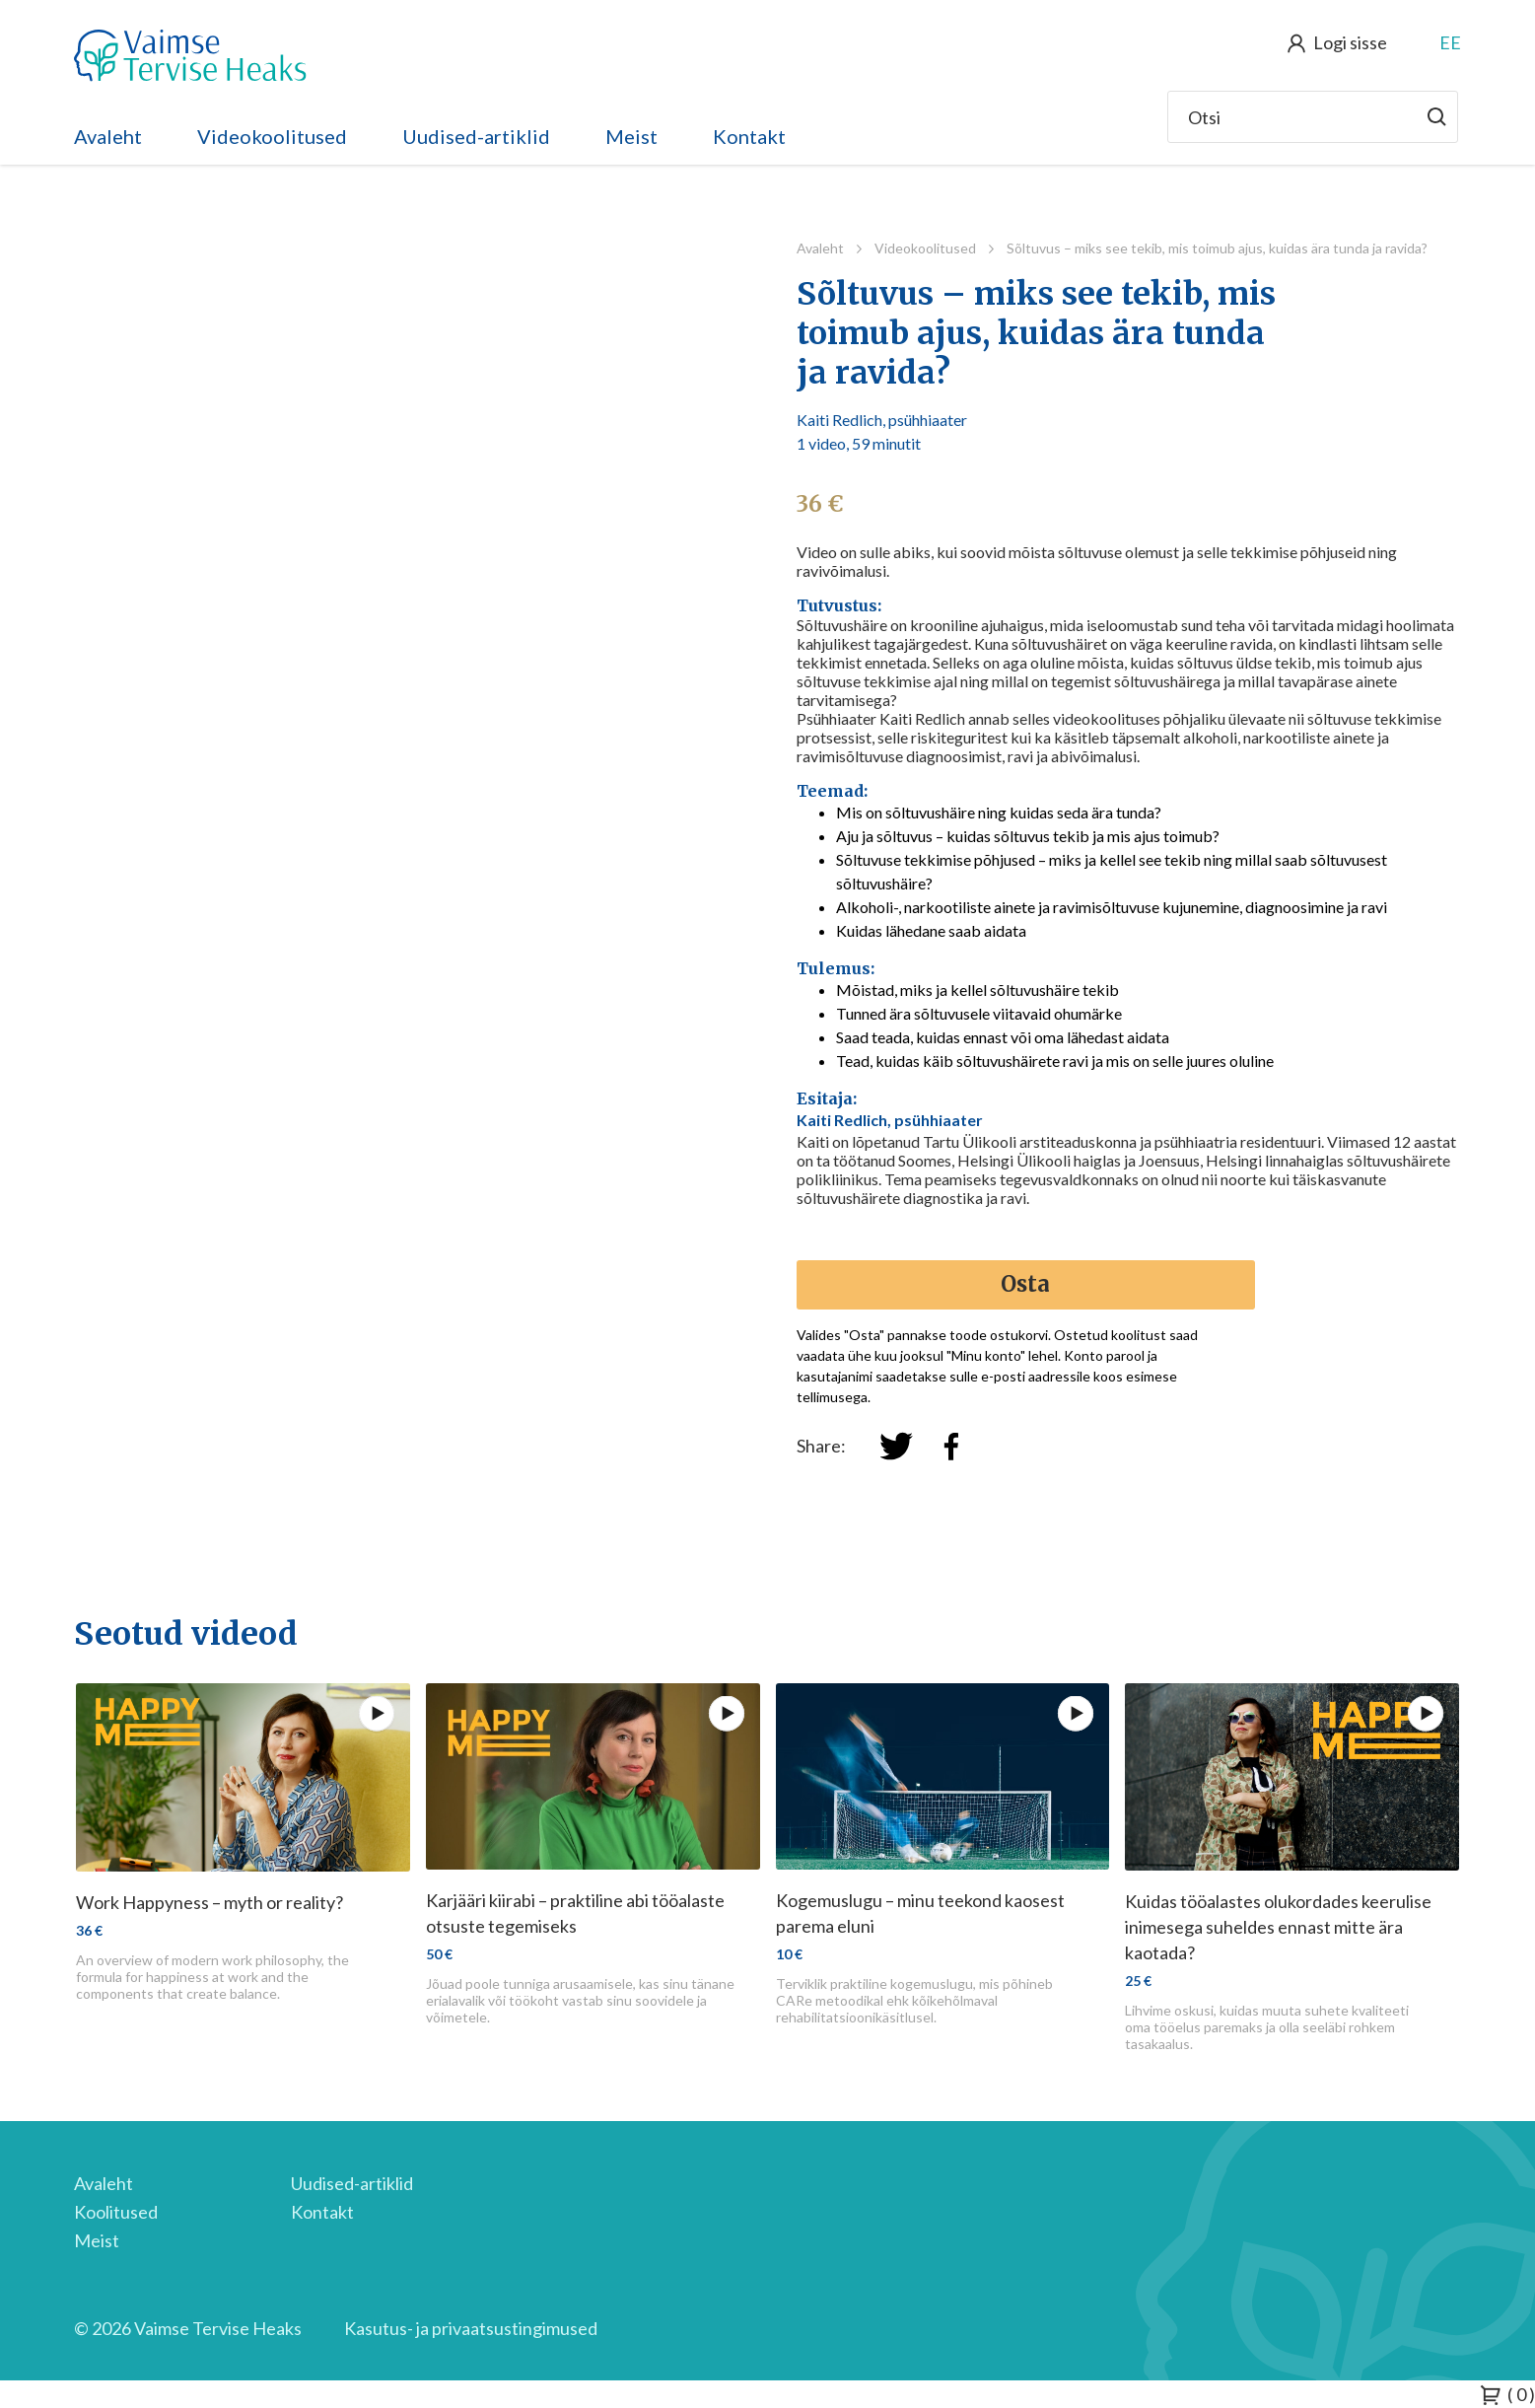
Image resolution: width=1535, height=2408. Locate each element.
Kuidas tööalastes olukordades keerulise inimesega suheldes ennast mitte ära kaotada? (1278, 1926)
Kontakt (749, 136)
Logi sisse (1350, 42)
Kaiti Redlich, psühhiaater (890, 1119)
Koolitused (116, 2212)
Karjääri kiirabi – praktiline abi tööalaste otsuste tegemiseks (575, 1913)
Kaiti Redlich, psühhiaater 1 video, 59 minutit (882, 431)
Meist (631, 136)
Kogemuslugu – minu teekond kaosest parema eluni (920, 1913)
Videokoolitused (272, 136)
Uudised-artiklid (476, 136)
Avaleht (108, 136)
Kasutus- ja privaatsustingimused (470, 2328)
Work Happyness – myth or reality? (209, 1902)
